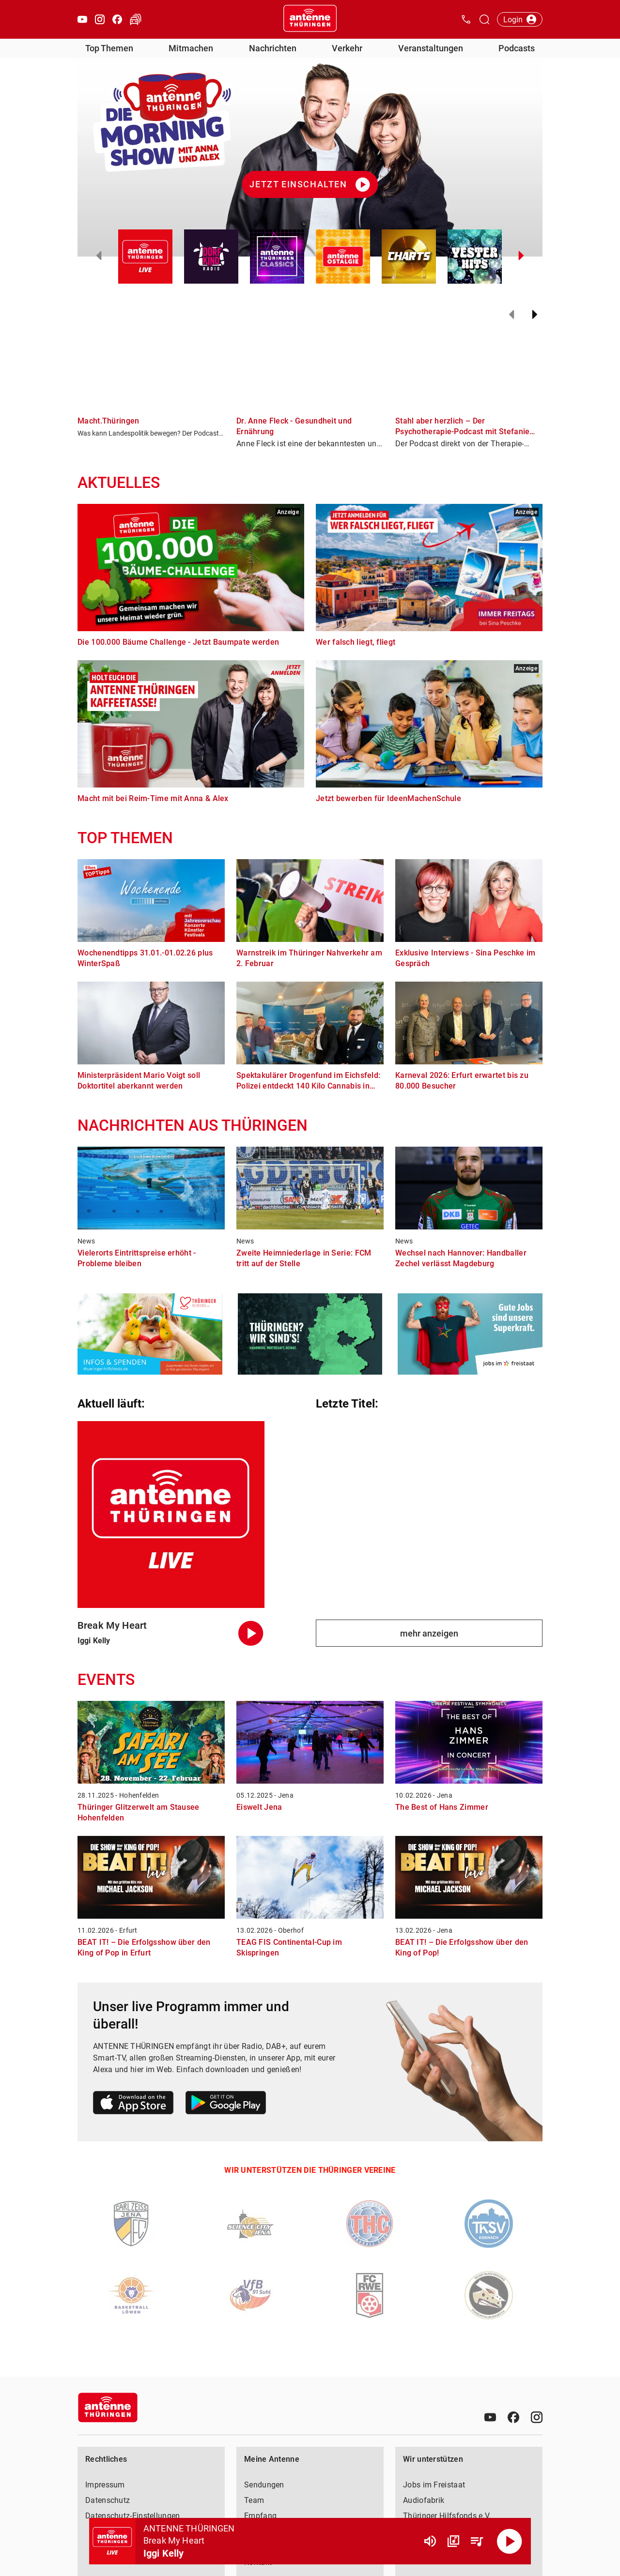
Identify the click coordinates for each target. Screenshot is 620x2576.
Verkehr (347, 48)
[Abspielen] (509, 2541)
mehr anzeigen (429, 1633)
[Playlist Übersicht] (476, 2541)
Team (254, 2500)
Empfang (260, 2515)
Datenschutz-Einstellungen (132, 2515)
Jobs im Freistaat (434, 2484)
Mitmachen (191, 48)
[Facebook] (513, 2417)
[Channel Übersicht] (453, 2541)
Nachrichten (272, 48)
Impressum (105, 2484)
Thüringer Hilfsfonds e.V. (447, 2515)
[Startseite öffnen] (310, 19)
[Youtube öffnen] (82, 19)
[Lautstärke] (430, 2541)
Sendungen (264, 2484)
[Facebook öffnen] (117, 19)
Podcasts (516, 48)
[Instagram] (536, 2417)
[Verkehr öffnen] (135, 19)
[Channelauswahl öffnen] (484, 19)
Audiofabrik (423, 2500)
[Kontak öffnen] (466, 19)
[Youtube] (490, 2417)
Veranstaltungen (430, 48)
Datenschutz (107, 2500)
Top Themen (109, 48)
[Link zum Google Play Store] (226, 2104)
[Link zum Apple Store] (133, 2104)
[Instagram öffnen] (100, 19)
